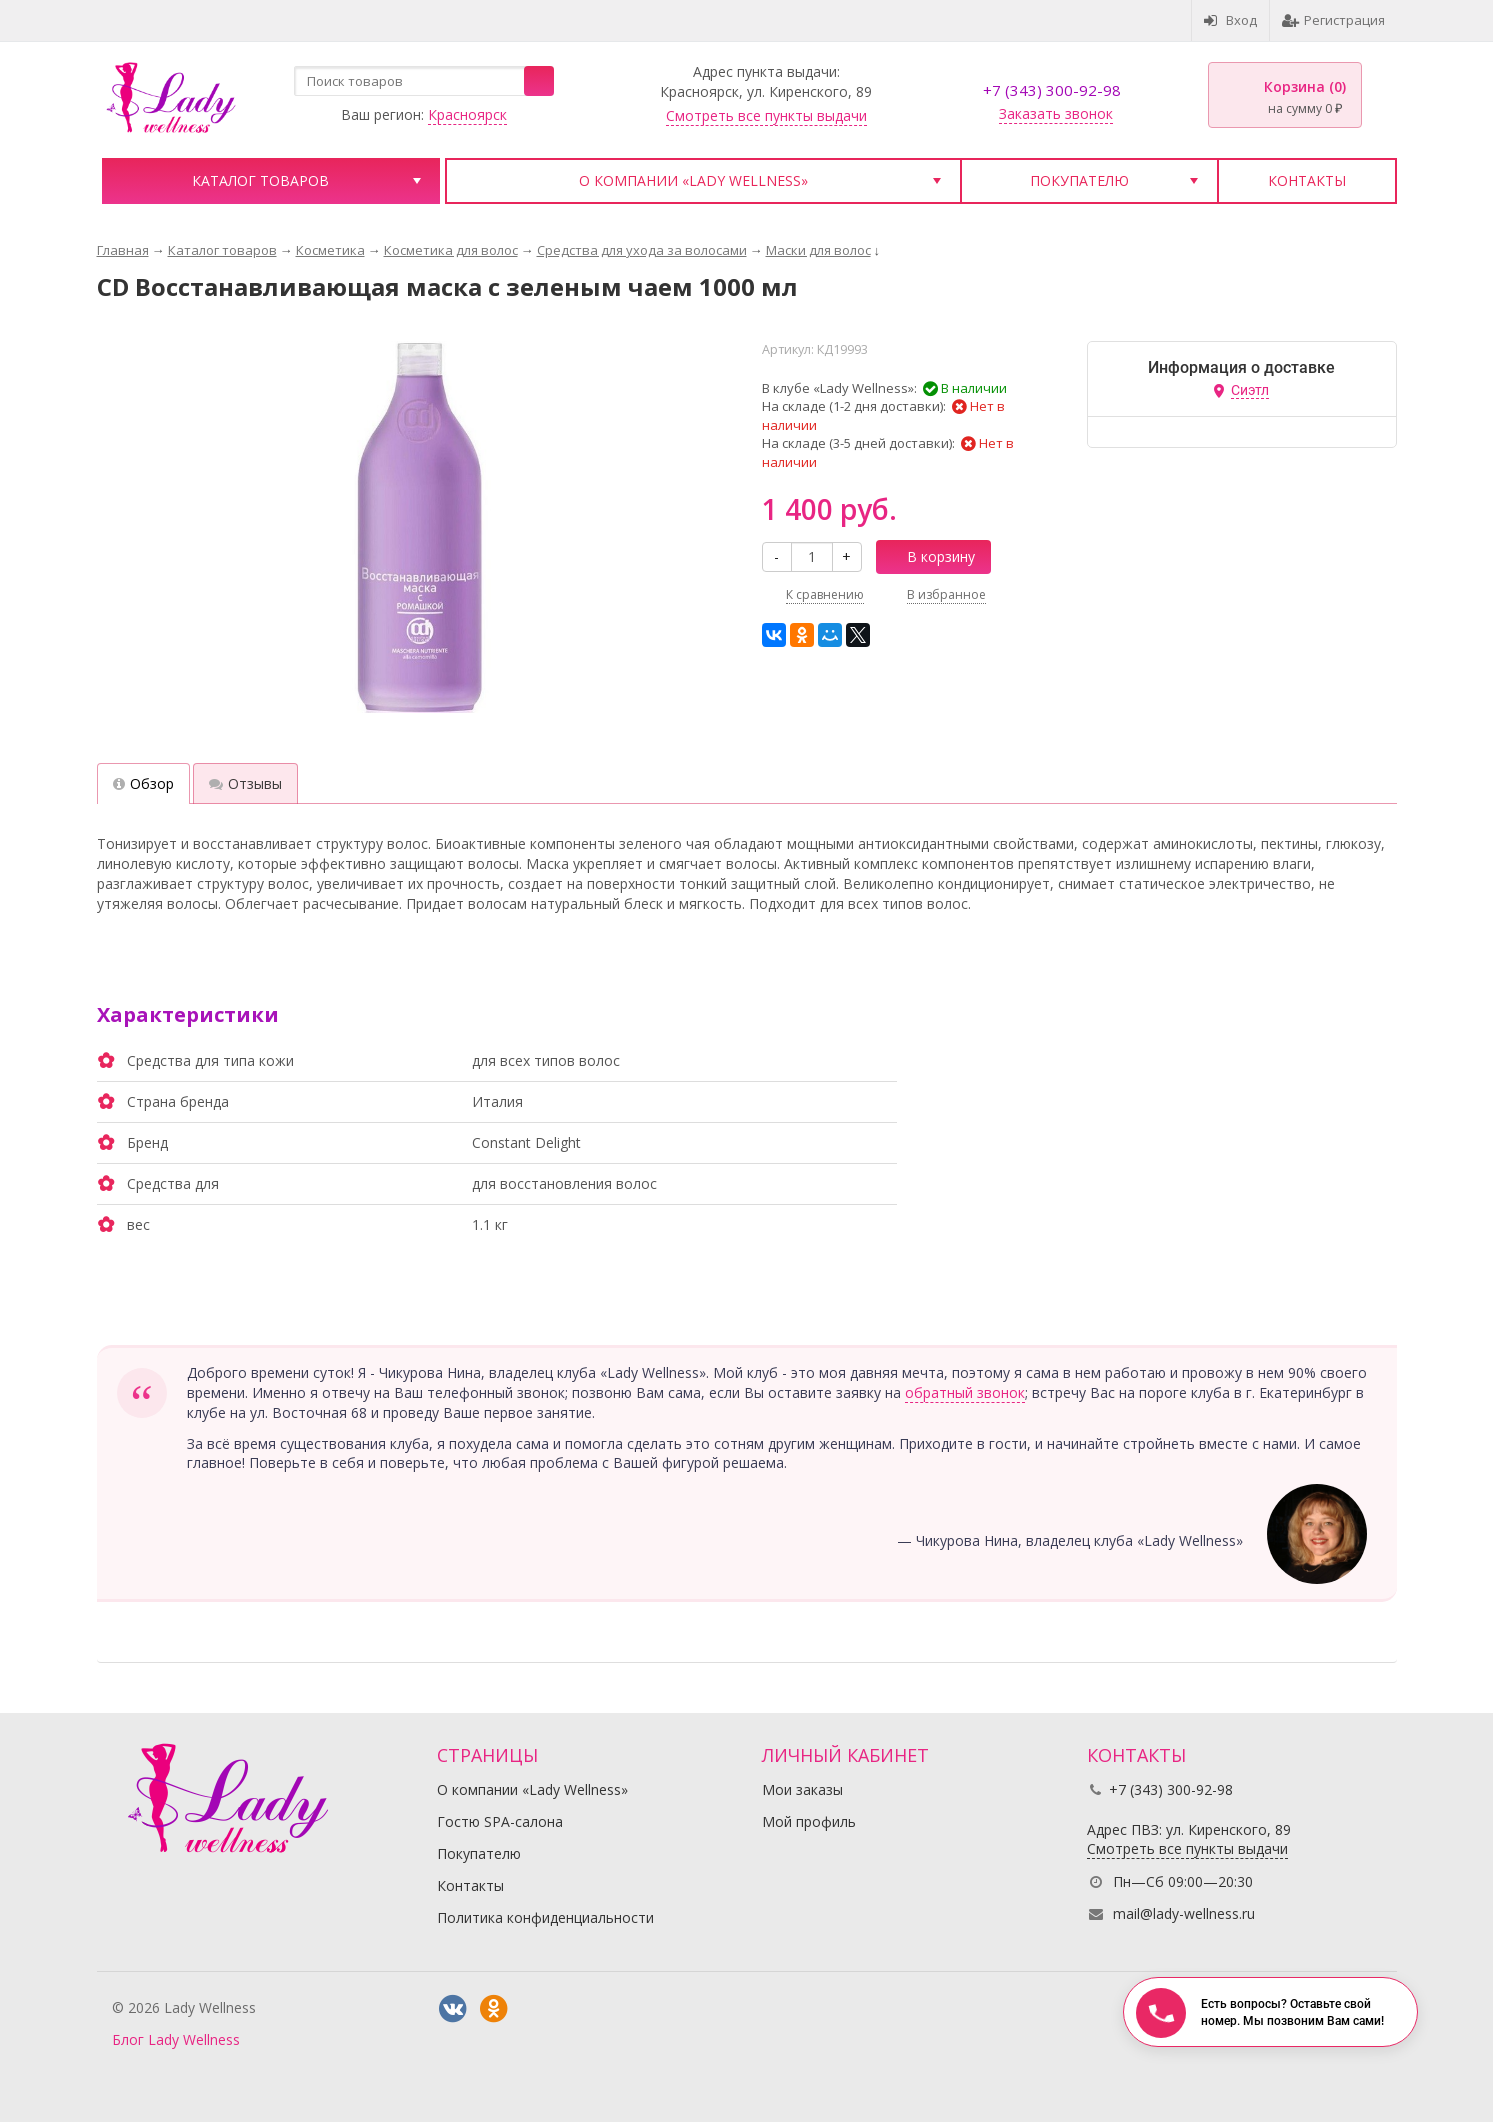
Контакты (1307, 180)
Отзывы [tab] (245, 783)
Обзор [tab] (143, 783)
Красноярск (467, 114)
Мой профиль (809, 1821)
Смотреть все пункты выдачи (766, 115)
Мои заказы (802, 1789)
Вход (1230, 20)
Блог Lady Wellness (176, 2039)
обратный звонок (965, 1392)
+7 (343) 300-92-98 (1052, 90)
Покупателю (1079, 180)
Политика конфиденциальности (545, 1917)
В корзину (930, 556)
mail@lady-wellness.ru (1184, 1913)
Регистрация (1333, 20)
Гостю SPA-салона (500, 1821)
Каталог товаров (260, 180)
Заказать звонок (1056, 113)
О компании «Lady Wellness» (693, 180)
